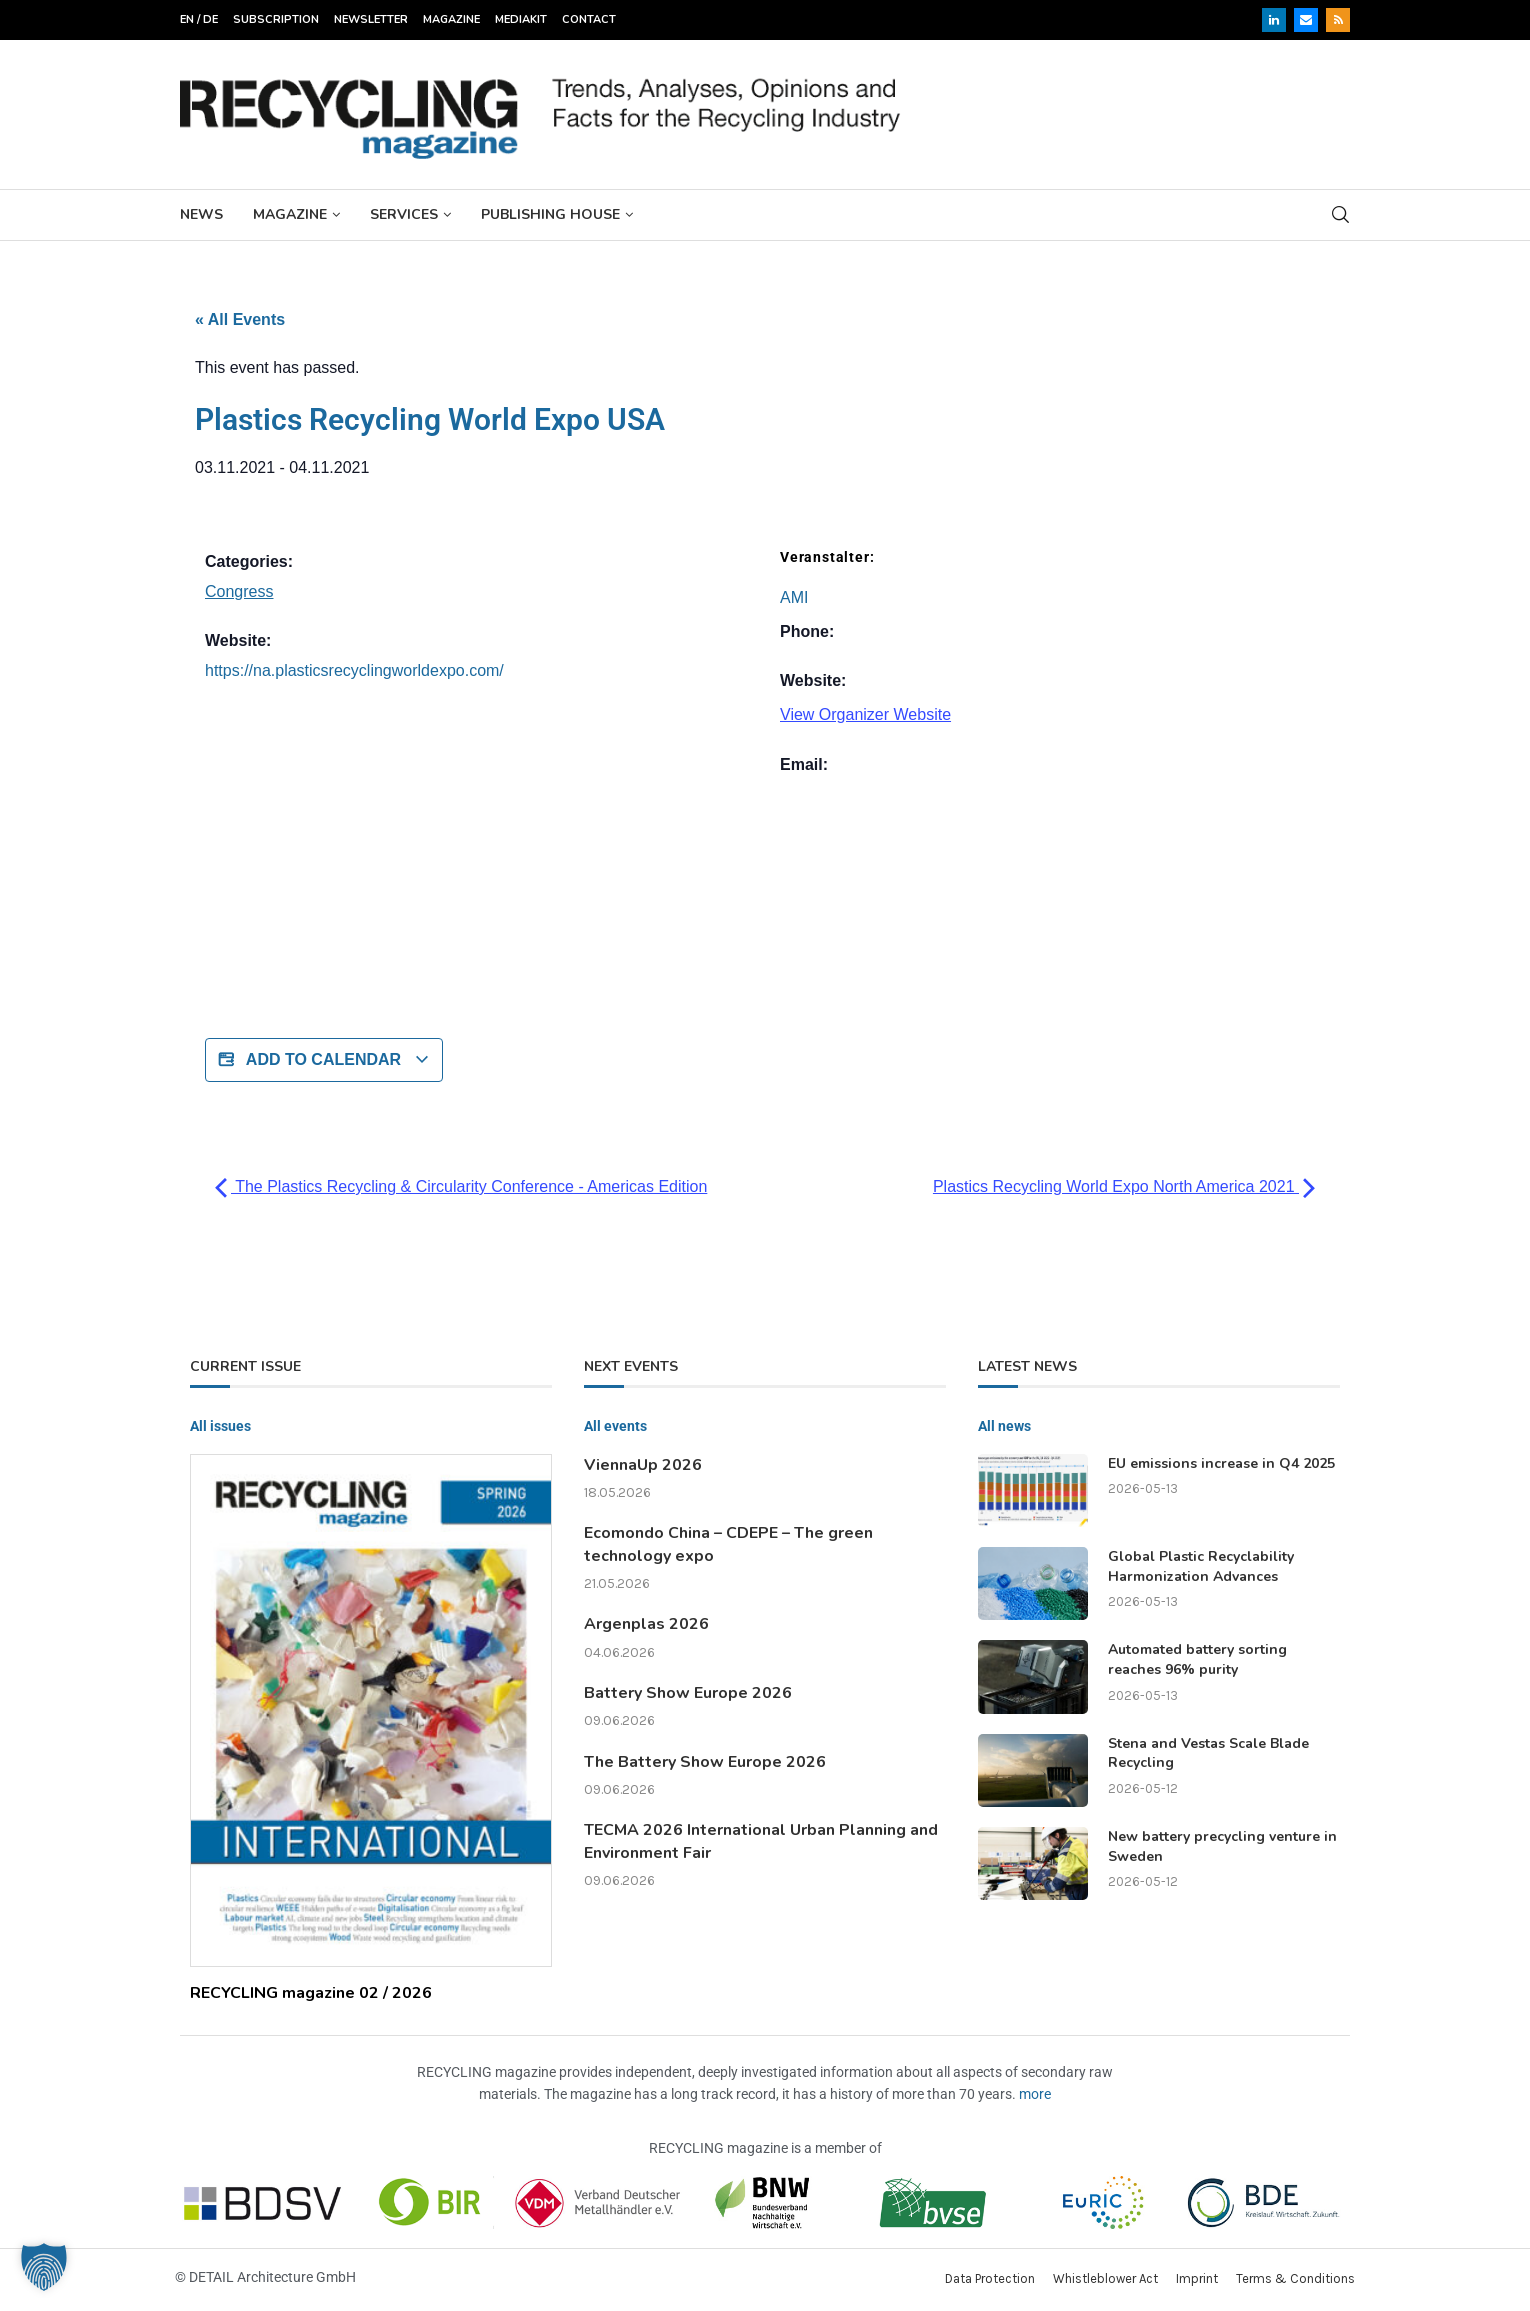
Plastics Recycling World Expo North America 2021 (1124, 1186)
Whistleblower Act (1105, 2278)
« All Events (240, 319)
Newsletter (371, 19)
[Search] (1340, 214)
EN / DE (199, 19)
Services (404, 214)
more (1035, 2094)
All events (615, 1426)
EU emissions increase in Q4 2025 (1221, 1463)
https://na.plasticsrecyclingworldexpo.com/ (354, 670)
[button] (44, 2267)
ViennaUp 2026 (643, 1465)
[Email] (1306, 20)
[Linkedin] (1274, 20)
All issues (220, 1426)
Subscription (276, 19)
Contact (589, 19)
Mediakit (521, 19)
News (201, 214)
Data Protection (990, 2278)
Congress (239, 591)
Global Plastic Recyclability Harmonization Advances (1201, 1566)
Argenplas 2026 (646, 1624)
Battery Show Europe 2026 (688, 1693)
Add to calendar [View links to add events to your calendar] (324, 1060)
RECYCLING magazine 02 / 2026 (311, 1993)
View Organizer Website (865, 714)
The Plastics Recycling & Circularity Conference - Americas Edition (461, 1186)
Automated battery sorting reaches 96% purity (1197, 1659)
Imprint (1197, 2278)
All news (1004, 1426)
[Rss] (1338, 20)
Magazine (451, 19)
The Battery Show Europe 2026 (705, 1762)
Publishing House (550, 214)
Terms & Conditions (1295, 2278)
